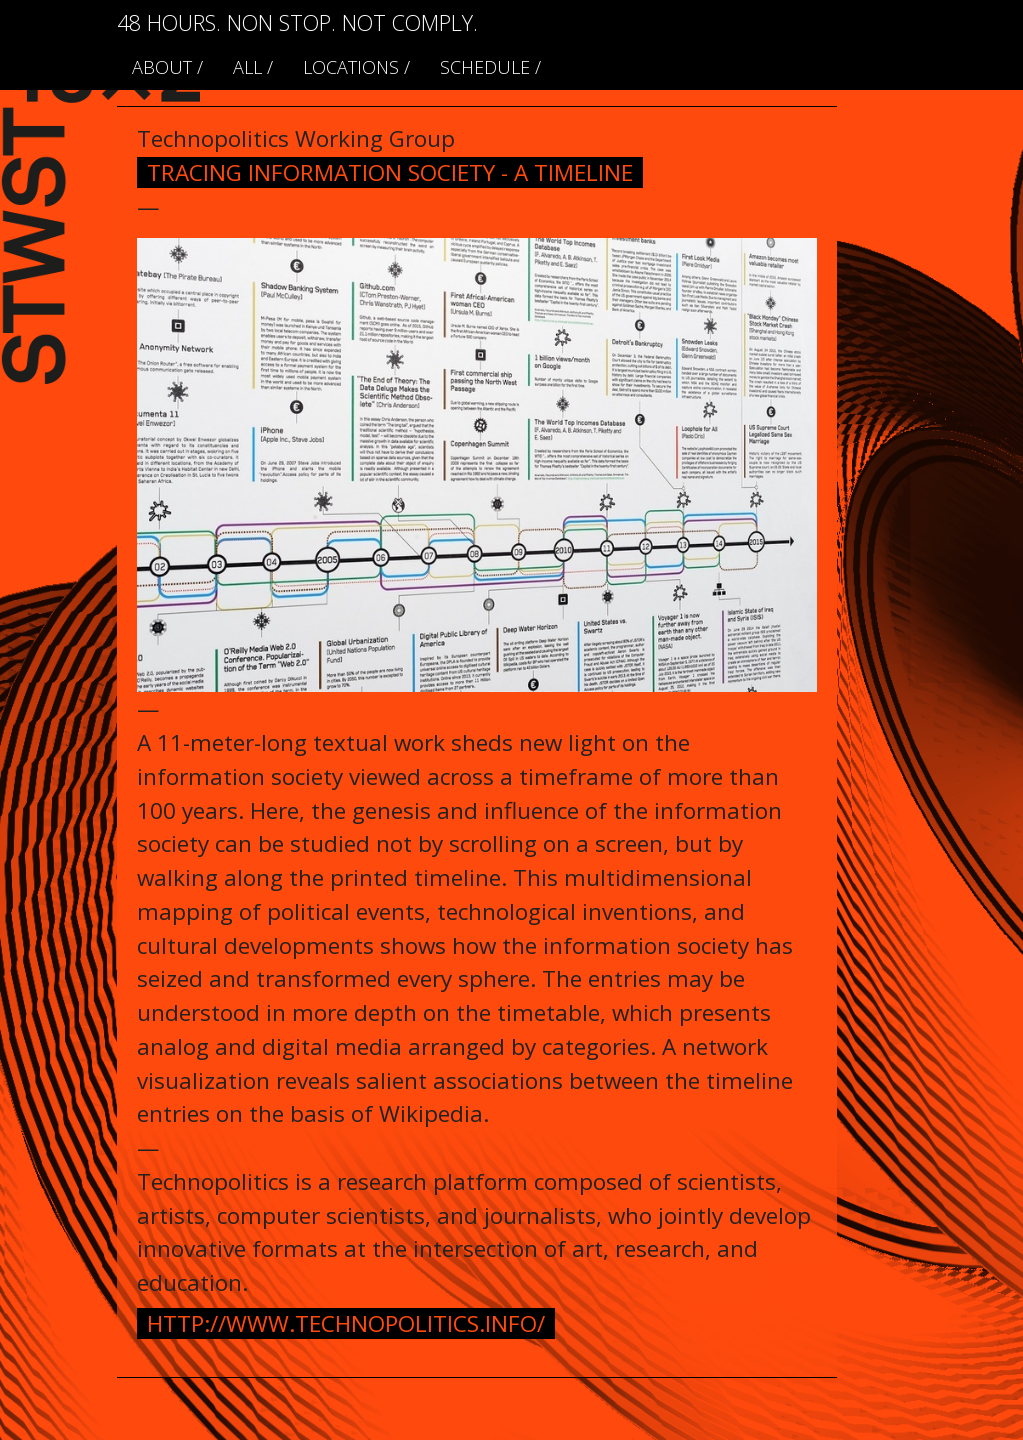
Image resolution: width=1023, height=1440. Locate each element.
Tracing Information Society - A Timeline (390, 172)
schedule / (490, 67)
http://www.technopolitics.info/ (346, 1323)
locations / (356, 67)
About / (167, 67)
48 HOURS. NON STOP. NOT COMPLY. (297, 22)
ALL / (253, 67)
